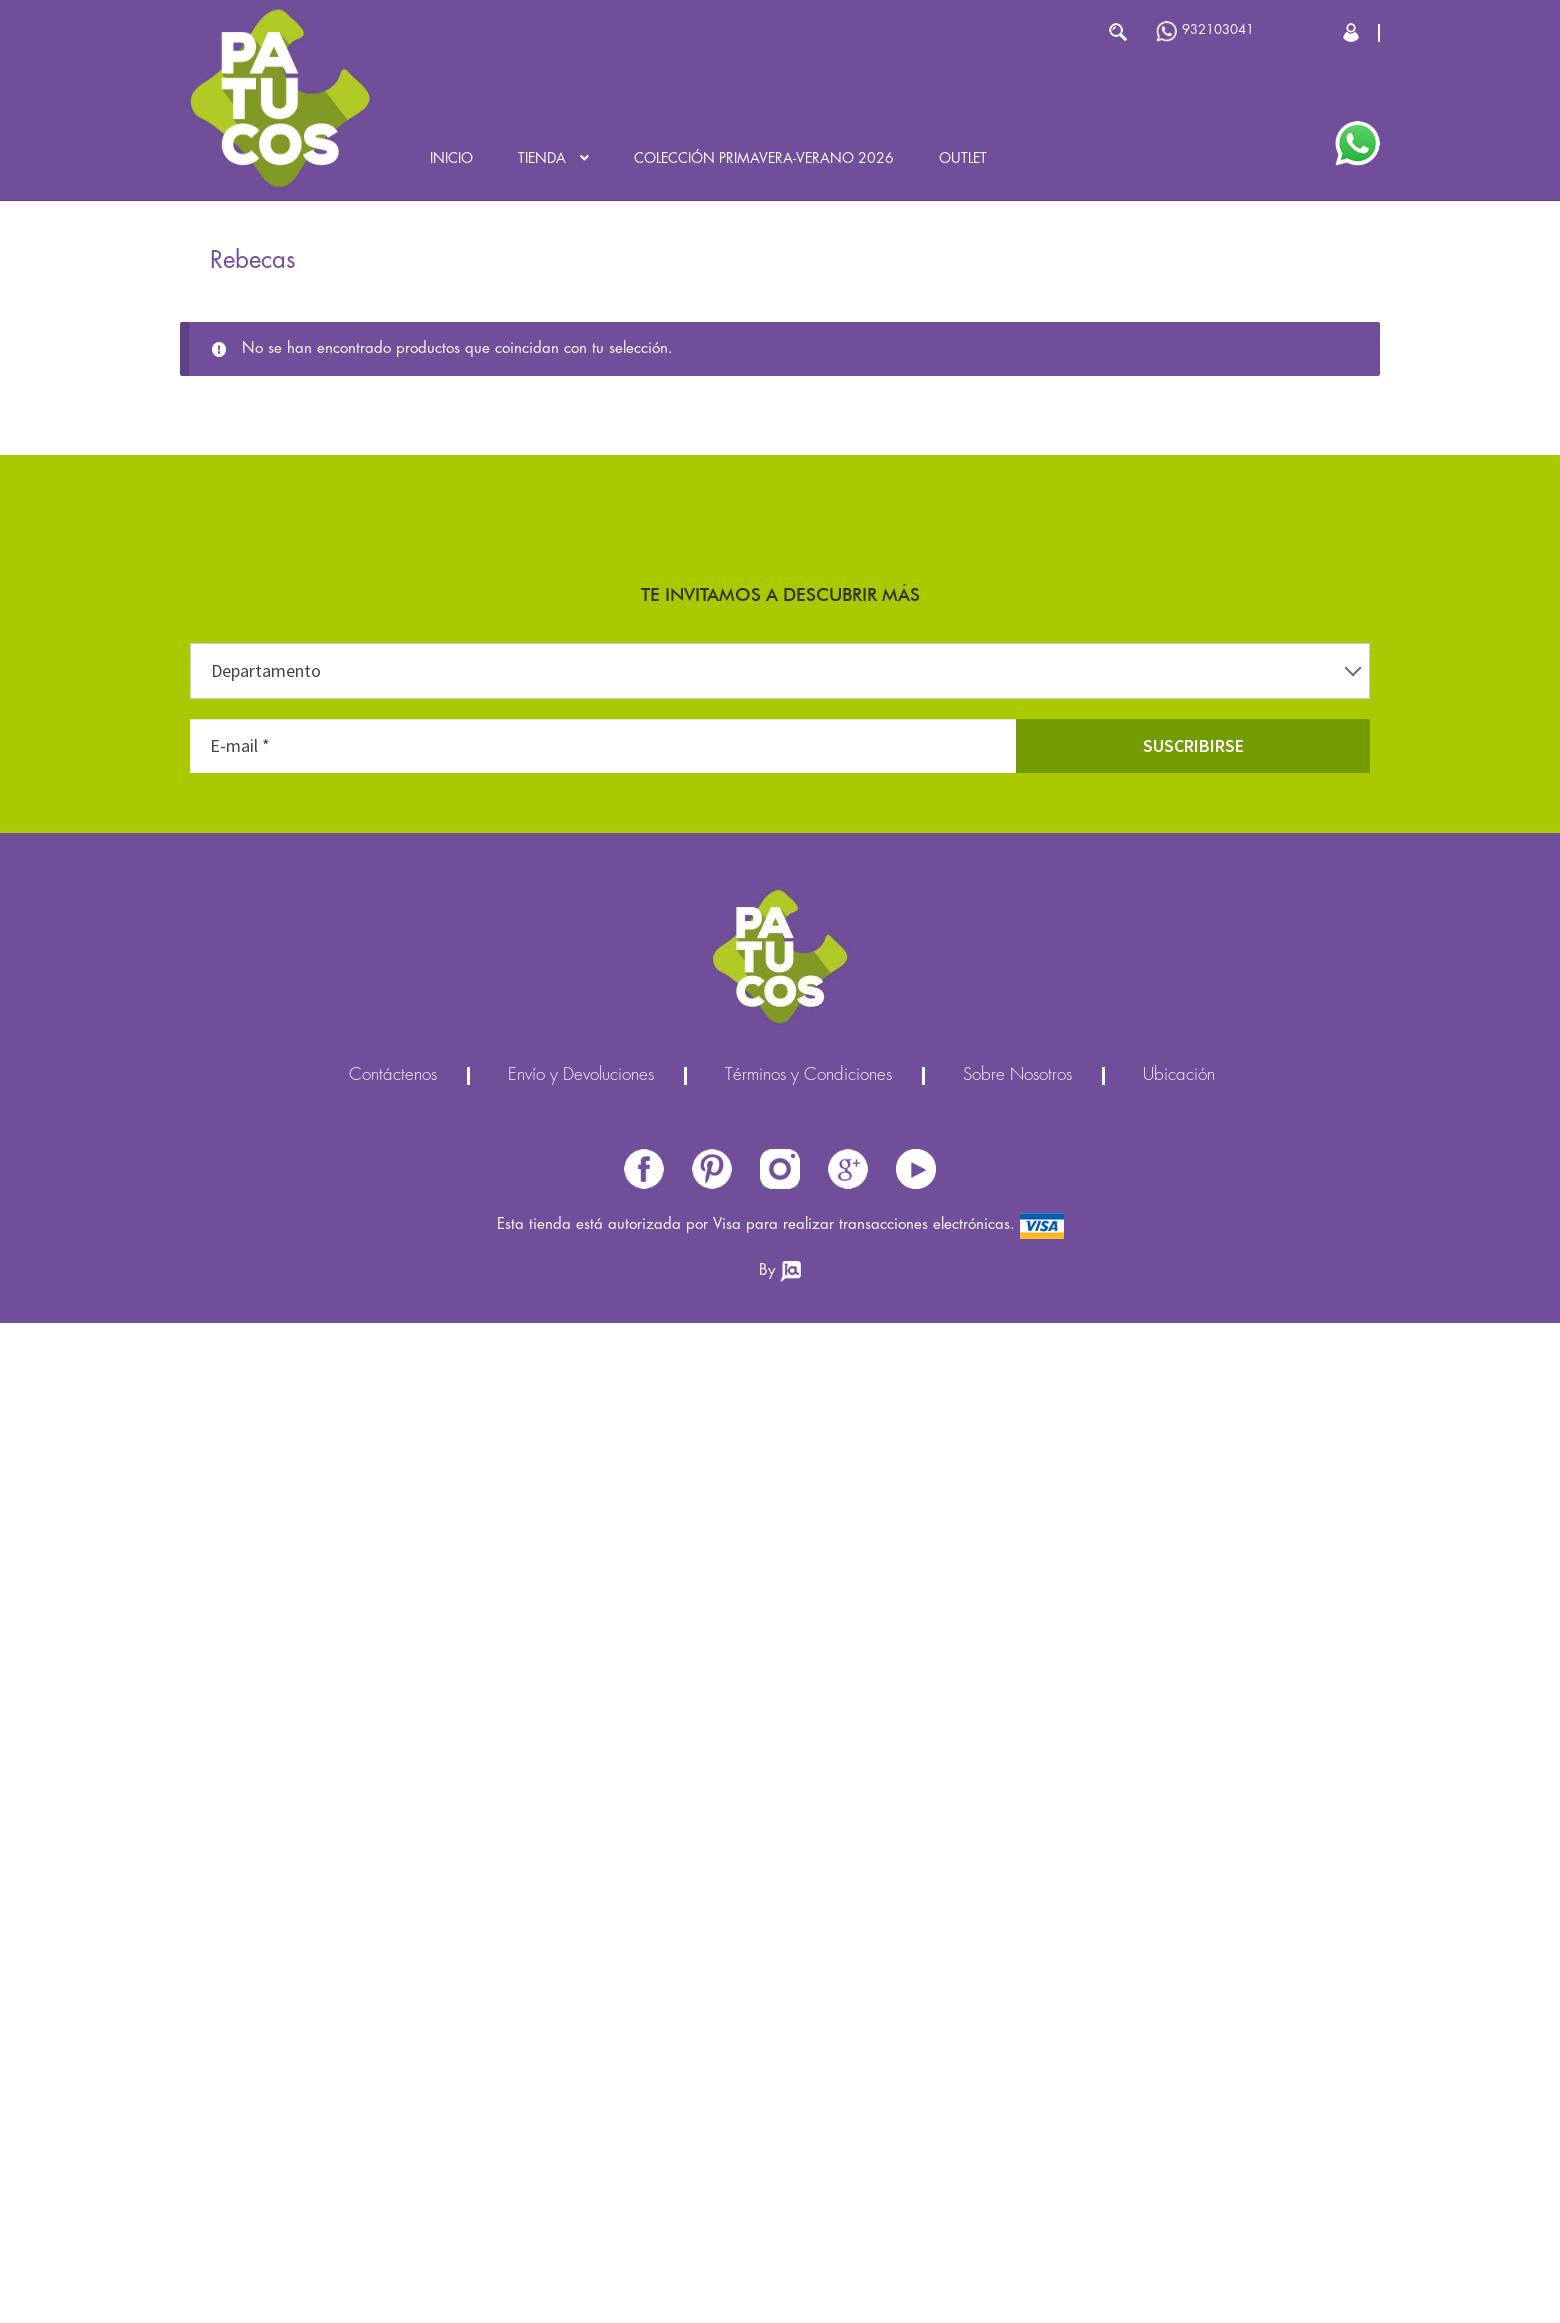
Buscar (1117, 32)
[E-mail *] (603, 746)
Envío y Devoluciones (581, 1076)
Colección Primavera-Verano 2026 (764, 159)
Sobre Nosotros (1017, 1076)
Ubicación (1179, 1076)
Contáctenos (393, 1076)
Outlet (963, 159)
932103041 (1205, 31)
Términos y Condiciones (808, 1076)
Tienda (542, 159)
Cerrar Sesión (1352, 32)
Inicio (451, 159)
